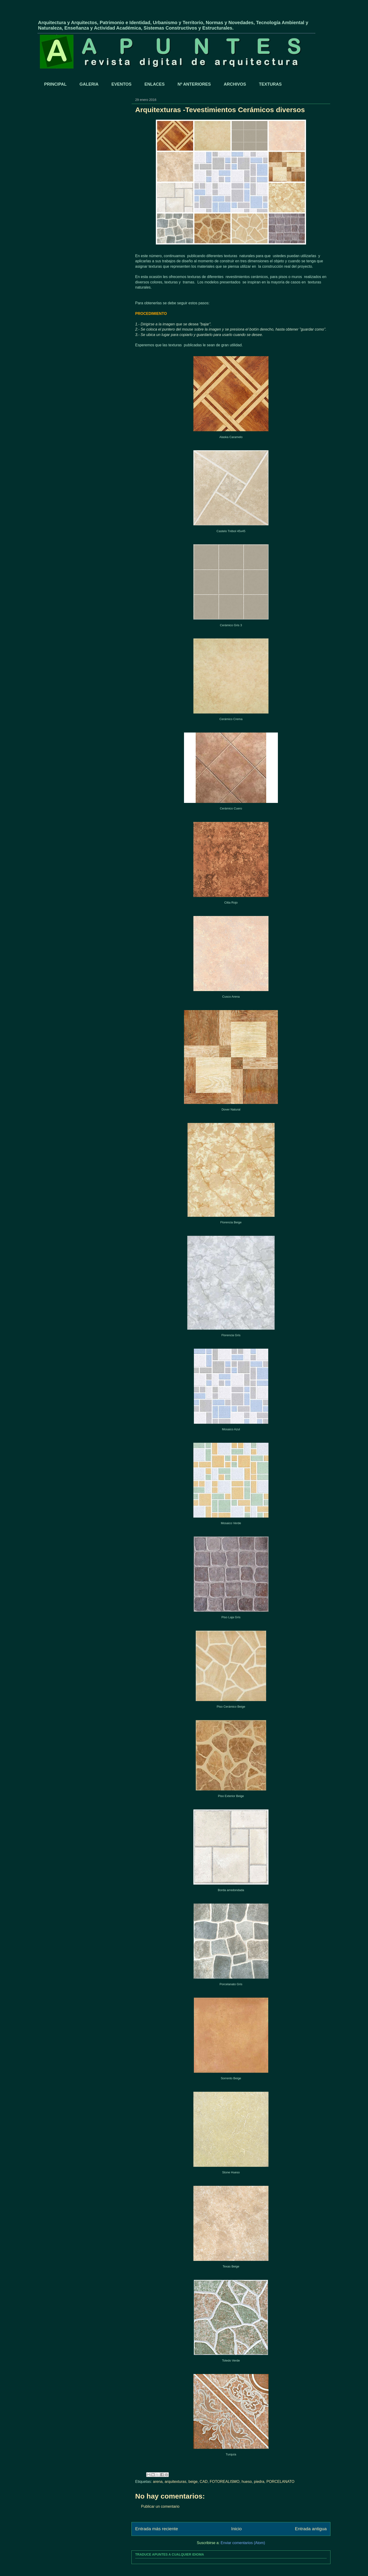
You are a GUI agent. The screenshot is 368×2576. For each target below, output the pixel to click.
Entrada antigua (311, 2528)
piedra (259, 2482)
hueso (247, 2482)
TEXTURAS (270, 84)
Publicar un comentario (160, 2506)
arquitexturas (175, 2482)
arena (158, 2482)
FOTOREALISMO (225, 2482)
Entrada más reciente (156, 2528)
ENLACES (154, 84)
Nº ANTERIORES (194, 84)
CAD (204, 2482)
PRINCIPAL (55, 84)
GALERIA (89, 84)
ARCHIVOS (235, 84)
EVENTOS (121, 84)
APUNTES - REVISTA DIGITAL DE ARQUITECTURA (93, 14)
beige (193, 2482)
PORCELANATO (280, 2482)
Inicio (236, 2528)
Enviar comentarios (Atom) (243, 2543)
